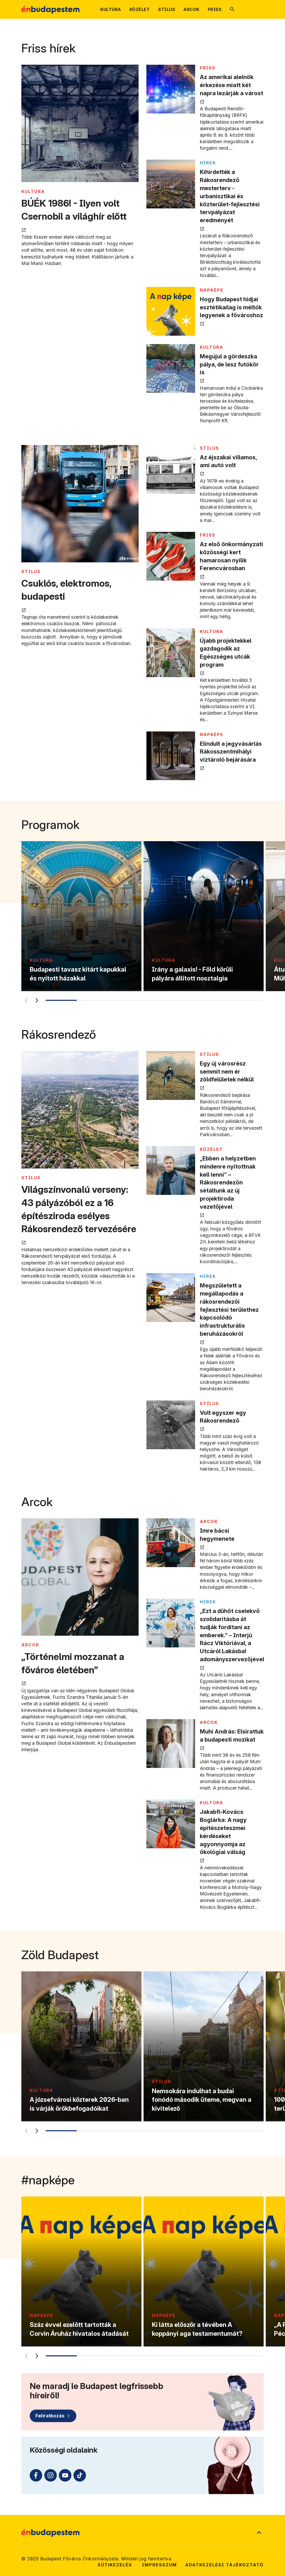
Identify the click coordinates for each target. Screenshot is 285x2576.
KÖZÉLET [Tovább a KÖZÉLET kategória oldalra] (211, 1149)
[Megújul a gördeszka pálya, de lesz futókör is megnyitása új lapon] (170, 368)
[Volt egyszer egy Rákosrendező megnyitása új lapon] (170, 1424)
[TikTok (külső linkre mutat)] (79, 2475)
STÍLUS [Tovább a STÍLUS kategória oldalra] (31, 571)
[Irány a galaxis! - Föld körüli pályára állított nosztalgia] (204, 916)
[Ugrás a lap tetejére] (259, 2533)
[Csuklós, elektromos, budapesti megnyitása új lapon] (80, 504)
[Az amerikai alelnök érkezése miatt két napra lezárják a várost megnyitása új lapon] (170, 89)
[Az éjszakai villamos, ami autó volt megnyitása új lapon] (170, 469)
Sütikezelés (115, 2564)
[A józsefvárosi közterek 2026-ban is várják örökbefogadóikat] (81, 2046)
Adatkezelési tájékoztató (224, 2564)
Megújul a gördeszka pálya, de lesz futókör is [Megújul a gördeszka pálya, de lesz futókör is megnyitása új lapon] (229, 364)
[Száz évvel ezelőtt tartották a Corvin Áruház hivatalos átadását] (81, 2271)
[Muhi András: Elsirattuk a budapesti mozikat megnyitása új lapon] (170, 1743)
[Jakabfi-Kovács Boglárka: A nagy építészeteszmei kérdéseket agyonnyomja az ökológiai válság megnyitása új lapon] (170, 1823)
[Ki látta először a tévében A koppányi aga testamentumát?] (204, 2271)
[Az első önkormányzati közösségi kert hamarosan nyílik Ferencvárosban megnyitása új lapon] (170, 556)
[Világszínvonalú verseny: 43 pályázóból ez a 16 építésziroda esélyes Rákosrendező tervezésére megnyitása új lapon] (80, 1110)
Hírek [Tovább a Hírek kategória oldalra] (208, 162)
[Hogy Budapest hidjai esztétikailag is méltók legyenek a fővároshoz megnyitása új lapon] (170, 311)
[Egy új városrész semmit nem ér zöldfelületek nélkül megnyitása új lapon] (170, 1075)
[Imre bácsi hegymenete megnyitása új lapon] (170, 1542)
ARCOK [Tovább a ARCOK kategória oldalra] (30, 1644)
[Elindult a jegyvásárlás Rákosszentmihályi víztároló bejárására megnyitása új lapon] (170, 755)
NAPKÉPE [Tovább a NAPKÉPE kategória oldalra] (212, 290)
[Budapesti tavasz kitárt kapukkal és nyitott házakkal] (81, 916)
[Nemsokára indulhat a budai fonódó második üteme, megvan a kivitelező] (204, 2046)
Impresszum (159, 2564)
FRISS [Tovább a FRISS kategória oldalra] (207, 67)
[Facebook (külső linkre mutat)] (36, 2475)
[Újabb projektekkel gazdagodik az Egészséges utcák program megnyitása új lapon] (170, 652)
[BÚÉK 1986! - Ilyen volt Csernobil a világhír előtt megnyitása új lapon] (80, 124)
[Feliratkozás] (53, 2416)
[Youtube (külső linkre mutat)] (65, 2475)
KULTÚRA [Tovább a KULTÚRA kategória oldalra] (33, 191)
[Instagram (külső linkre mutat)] (50, 2475)
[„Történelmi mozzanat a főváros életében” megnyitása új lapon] (80, 1577)
